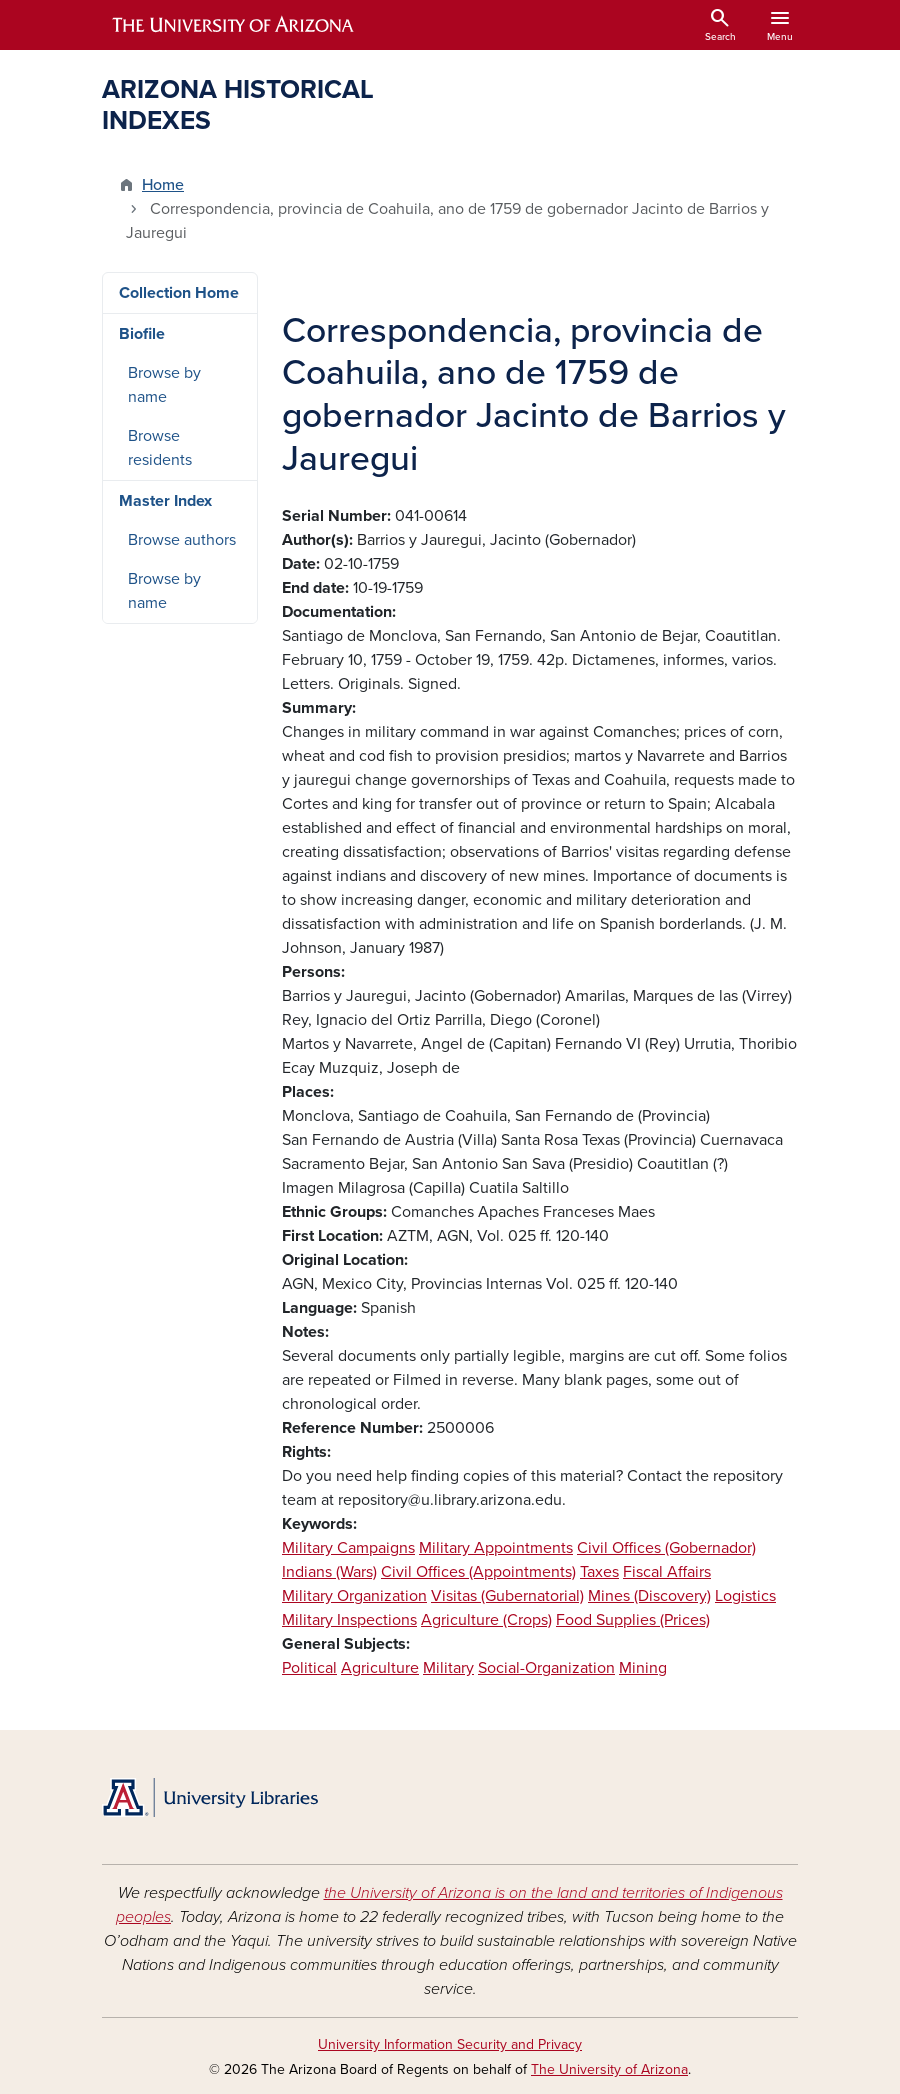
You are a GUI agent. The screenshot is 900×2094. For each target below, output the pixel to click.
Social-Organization (546, 1668)
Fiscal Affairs (667, 1572)
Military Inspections (349, 1620)
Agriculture (380, 1668)
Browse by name (164, 385)
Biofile (142, 334)
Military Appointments (496, 1548)
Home (163, 185)
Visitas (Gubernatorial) (507, 1596)
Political (309, 1668)
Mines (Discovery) (649, 1596)
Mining (643, 1668)
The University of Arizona (609, 2069)
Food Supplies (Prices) (633, 1620)
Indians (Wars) (329, 1572)
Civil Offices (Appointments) (478, 1572)
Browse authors (182, 540)
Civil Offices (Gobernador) (666, 1548)
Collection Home (179, 293)
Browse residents (160, 448)
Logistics (745, 1596)
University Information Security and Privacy (450, 2044)
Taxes (599, 1572)
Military (448, 1668)
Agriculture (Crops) (486, 1620)
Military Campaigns (348, 1548)
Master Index (165, 501)
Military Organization (354, 1596)
